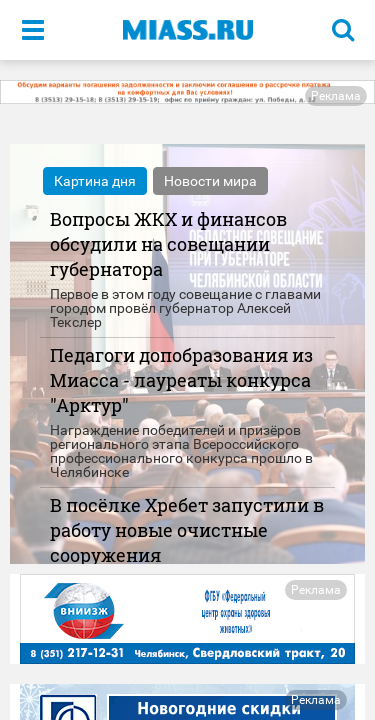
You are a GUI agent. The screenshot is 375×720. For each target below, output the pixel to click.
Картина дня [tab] (95, 181)
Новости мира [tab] (210, 181)
